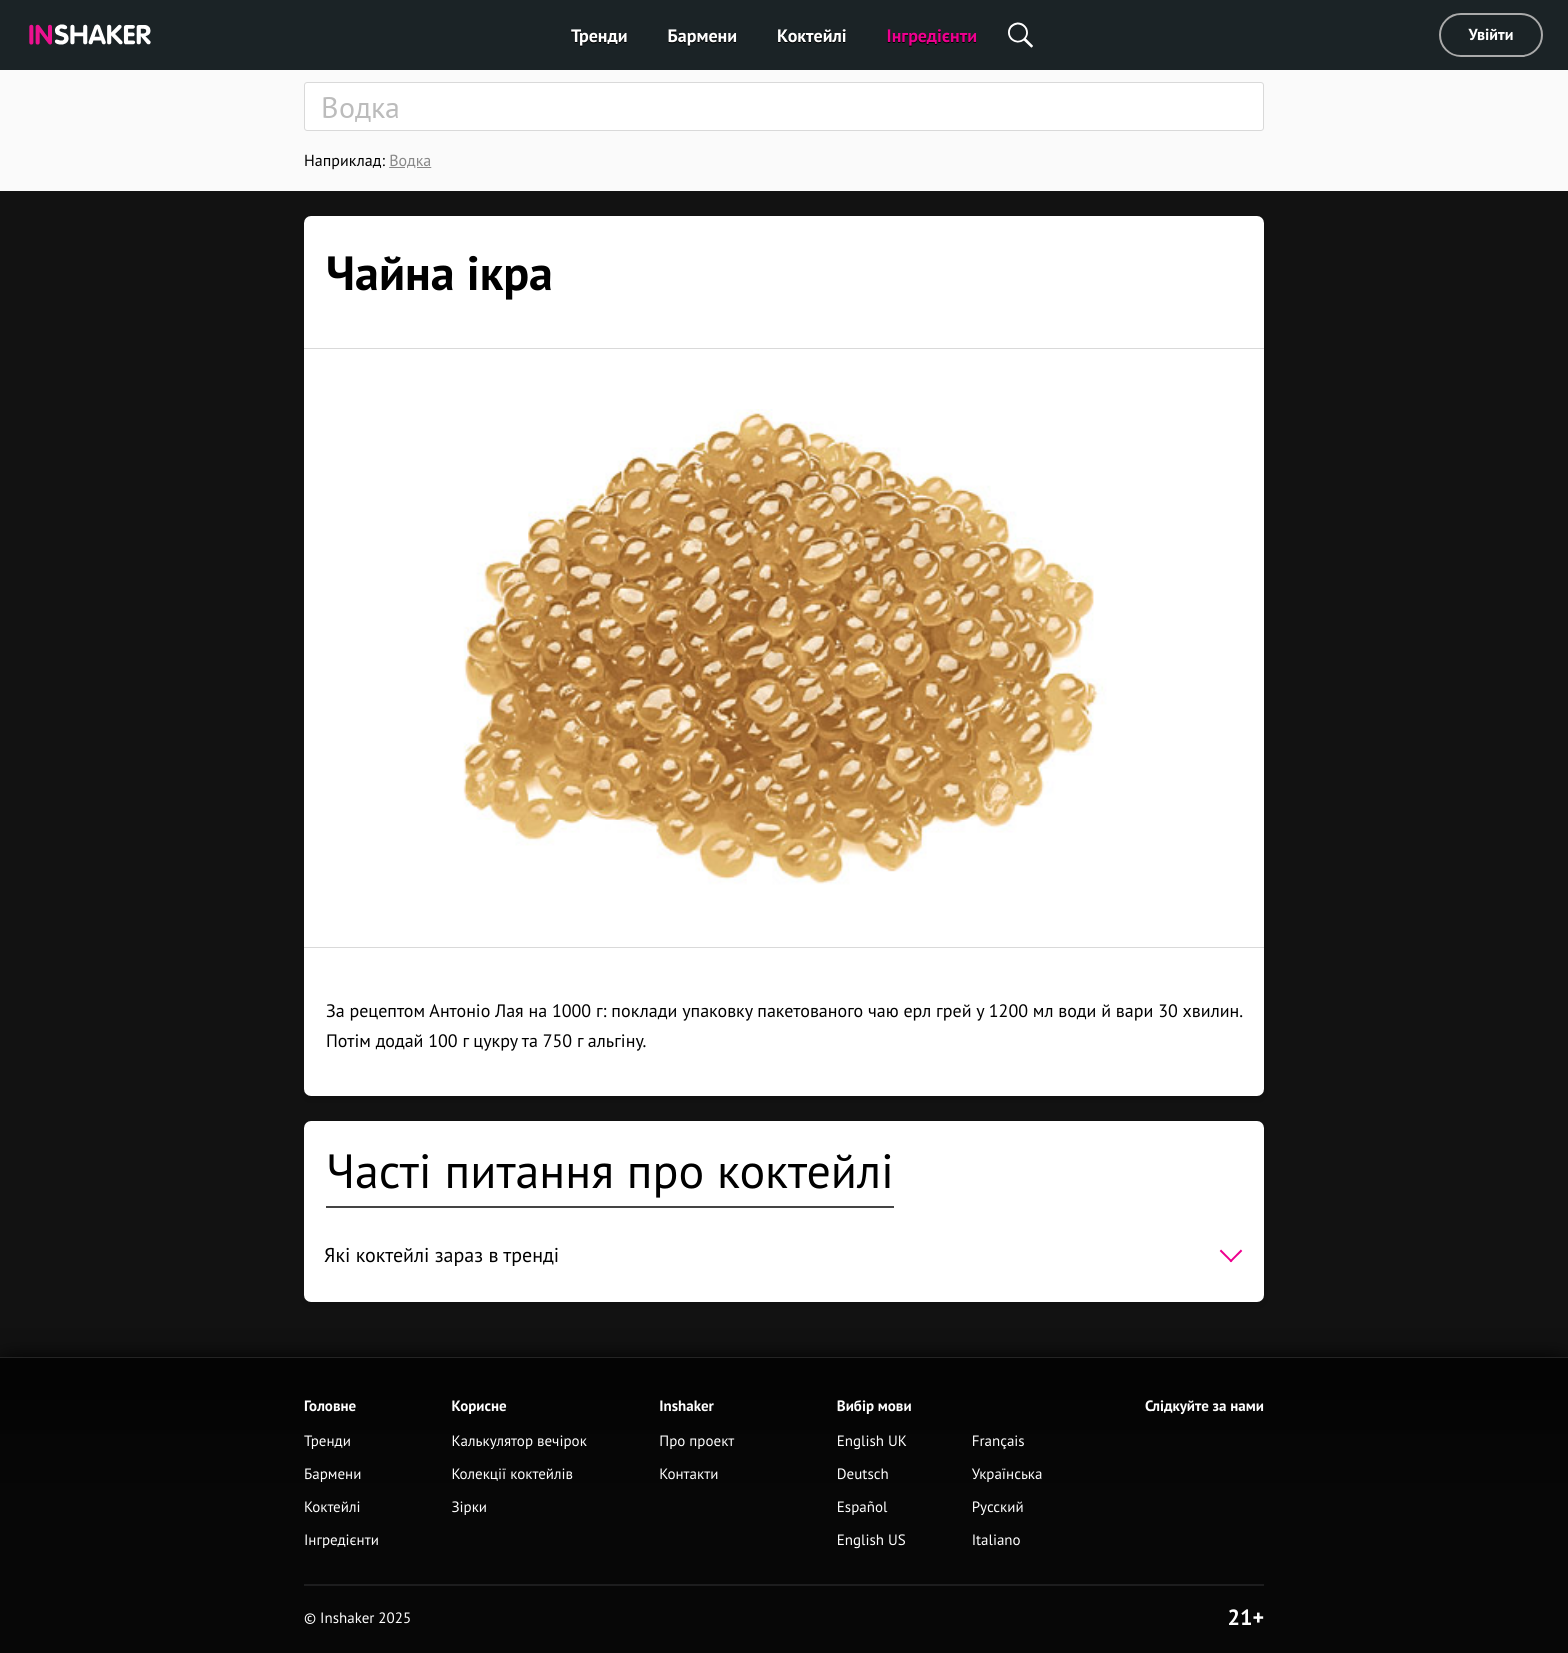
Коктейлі (811, 35)
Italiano (996, 1540)
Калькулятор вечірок (518, 1441)
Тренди (599, 35)
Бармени (703, 35)
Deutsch (863, 1474)
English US (871, 1540)
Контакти (688, 1474)
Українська (1007, 1474)
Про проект (696, 1441)
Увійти (1491, 35)
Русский (998, 1507)
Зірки (469, 1507)
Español (862, 1507)
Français (998, 1441)
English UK (872, 1441)
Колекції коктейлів (512, 1474)
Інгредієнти (932, 35)
